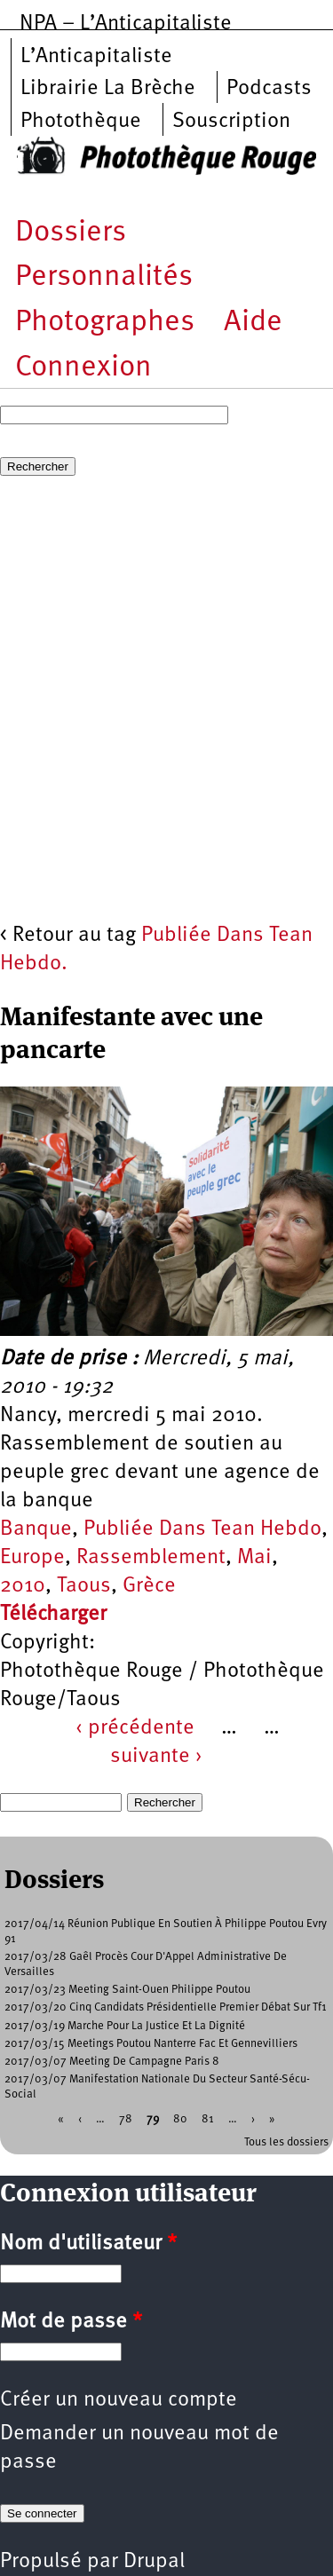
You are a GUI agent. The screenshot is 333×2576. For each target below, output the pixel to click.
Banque (36, 1529)
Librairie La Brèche (107, 88)
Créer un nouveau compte (118, 2400)
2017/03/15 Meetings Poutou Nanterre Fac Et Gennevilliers (150, 2044)
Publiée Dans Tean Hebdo (202, 1529)
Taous (84, 1586)
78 (125, 2118)
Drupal (154, 2561)
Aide (253, 322)
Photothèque (80, 121)
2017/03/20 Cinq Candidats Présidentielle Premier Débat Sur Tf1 (165, 2007)
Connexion (83, 368)
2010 (22, 1586)
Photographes (104, 322)
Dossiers (70, 233)
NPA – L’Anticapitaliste (126, 24)
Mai (254, 1558)
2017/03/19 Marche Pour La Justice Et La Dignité (124, 2026)
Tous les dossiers (286, 2142)
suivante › (156, 1756)
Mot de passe (71, 2322)
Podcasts (269, 88)
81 (208, 2118)
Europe (32, 1558)
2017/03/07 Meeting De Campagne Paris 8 (111, 2061)
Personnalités (104, 277)
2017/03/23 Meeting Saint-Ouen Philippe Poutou (127, 1989)
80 (180, 2118)
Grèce (149, 1586)
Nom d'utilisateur (88, 2244)
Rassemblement (151, 1558)
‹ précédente (134, 1728)
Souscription (231, 121)
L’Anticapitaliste (96, 56)
